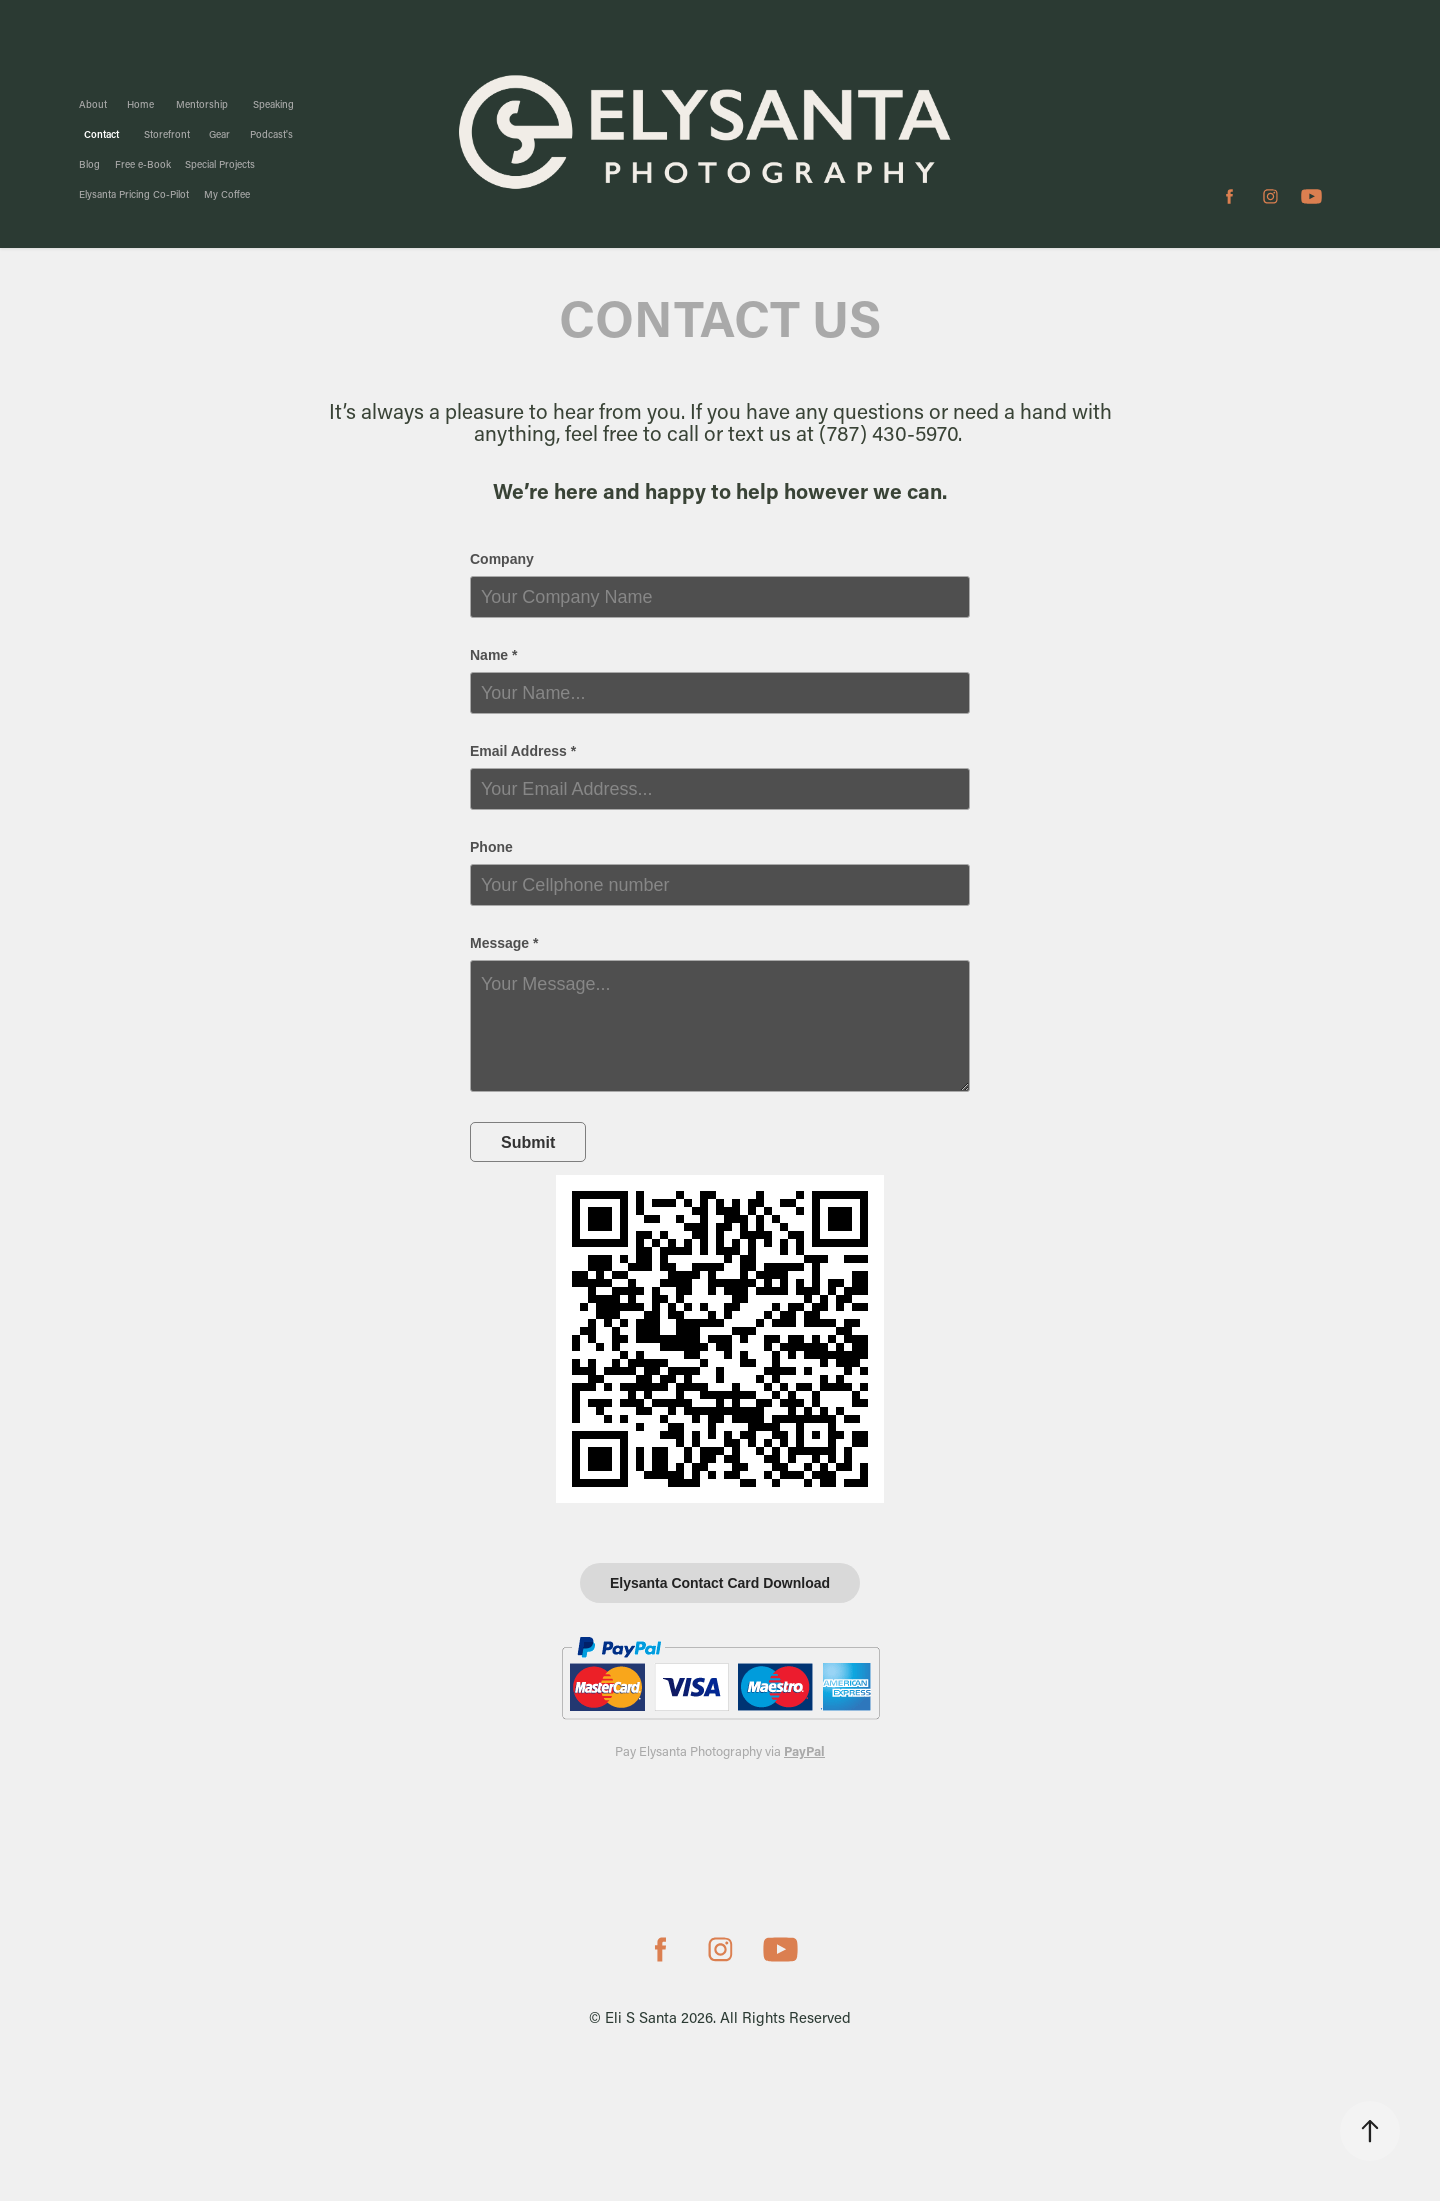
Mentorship (202, 104)
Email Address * (523, 751)
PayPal (804, 1750)
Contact (101, 134)
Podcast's (271, 134)
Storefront (167, 134)
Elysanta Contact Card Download (720, 1583)
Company (502, 559)
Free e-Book (143, 164)
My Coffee (227, 194)
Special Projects (220, 164)
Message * (504, 943)
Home (140, 104)
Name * (493, 655)
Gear (219, 134)
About (93, 104)
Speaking (273, 104)
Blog (89, 164)
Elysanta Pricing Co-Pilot (134, 194)
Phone (491, 847)
